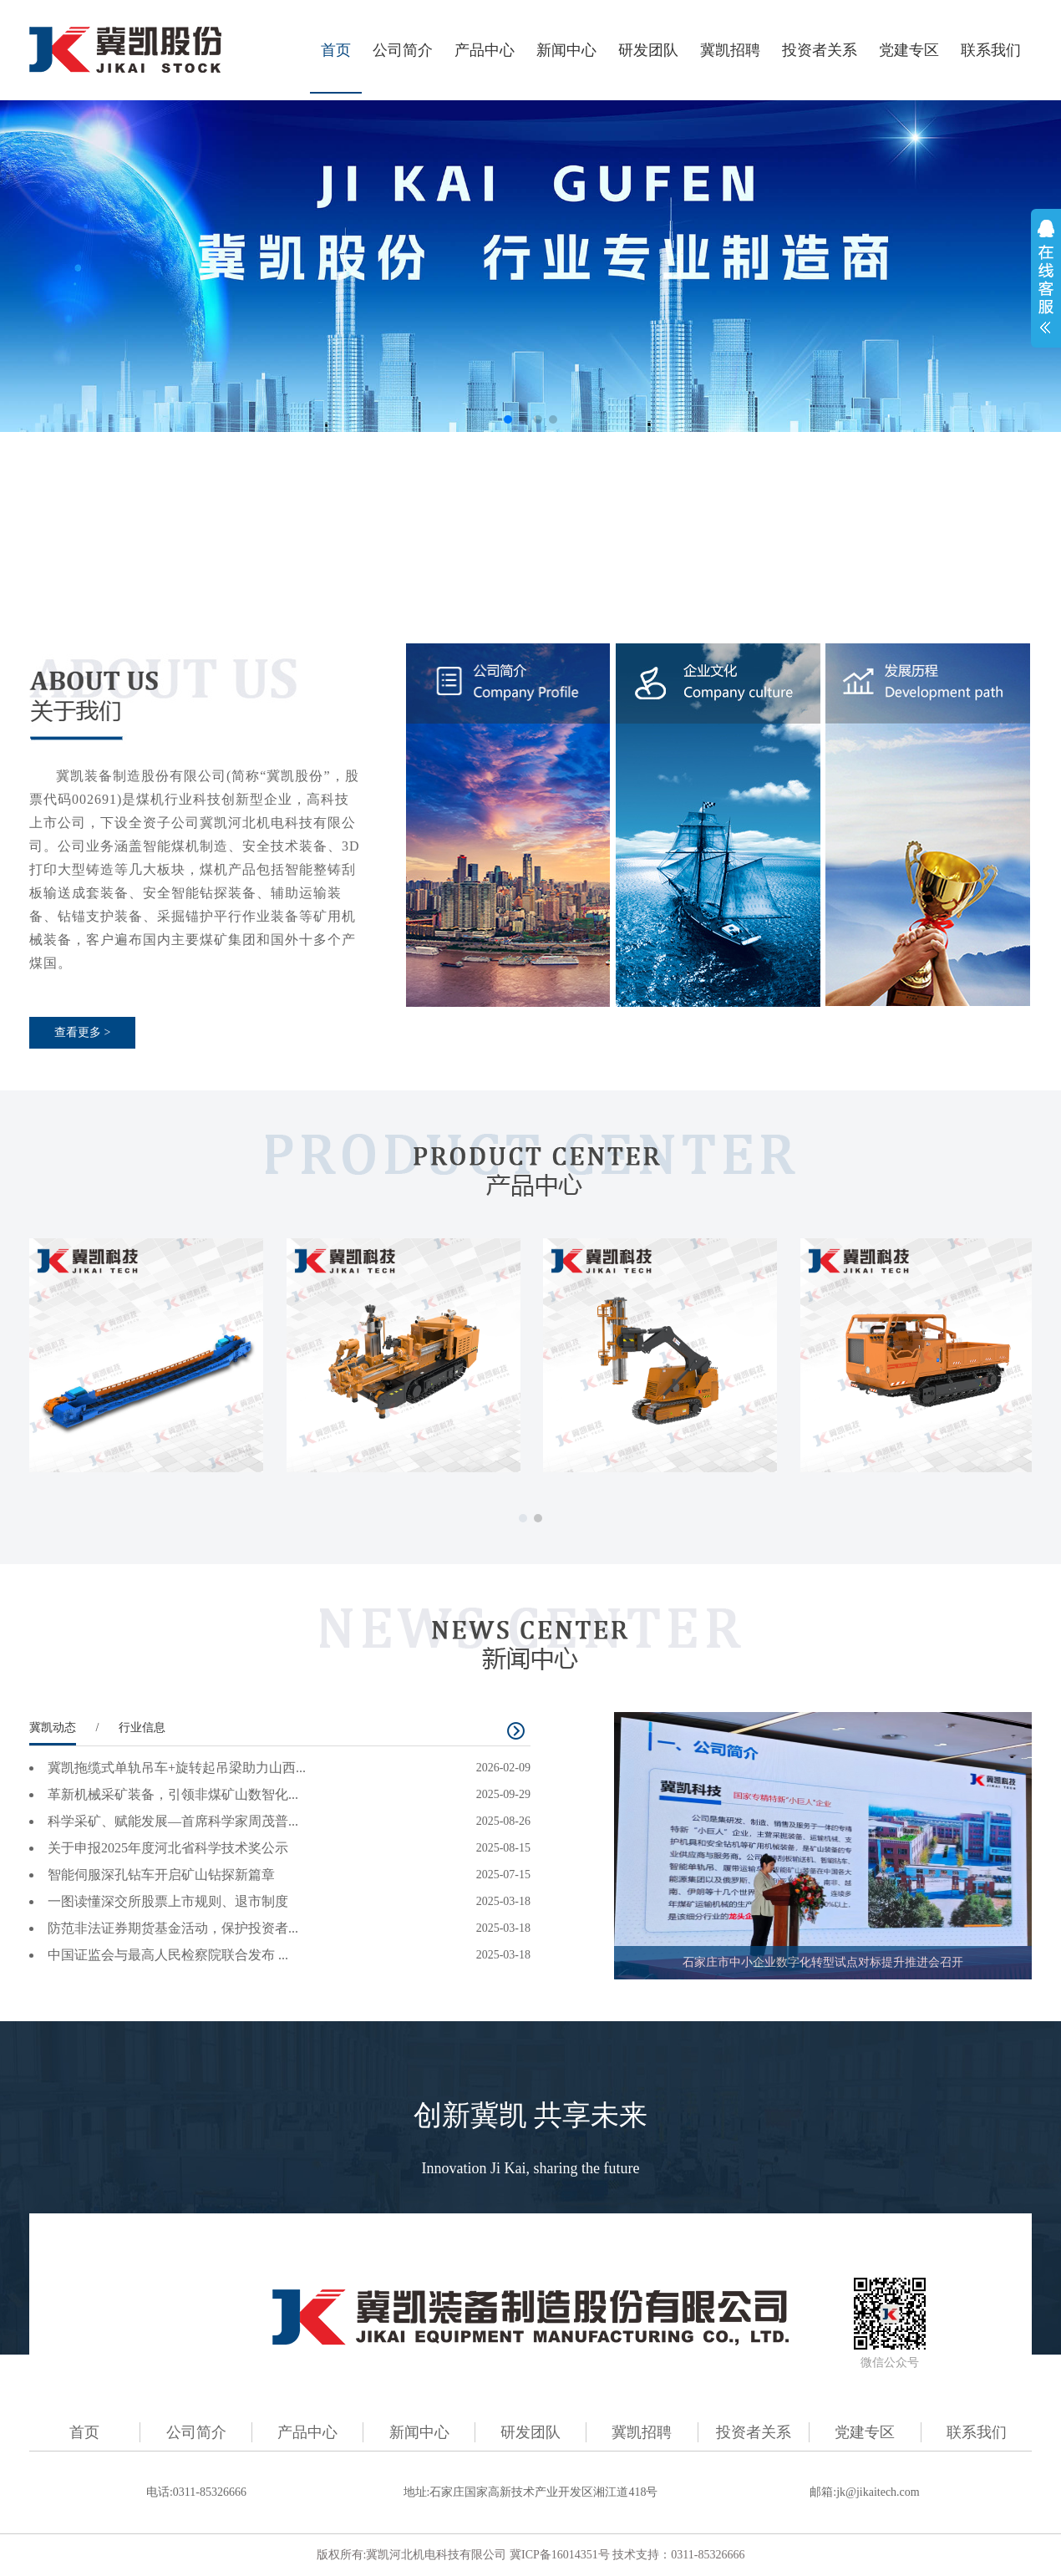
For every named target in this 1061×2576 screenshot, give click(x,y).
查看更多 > (82, 1032)
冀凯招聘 (730, 50)
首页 (336, 50)
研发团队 (648, 50)
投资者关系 (819, 50)
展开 (1046, 276)
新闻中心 (566, 50)
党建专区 (909, 50)
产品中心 (484, 50)
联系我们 (991, 50)
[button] (508, 419)
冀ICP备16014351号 (560, 2554)
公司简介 (403, 50)
